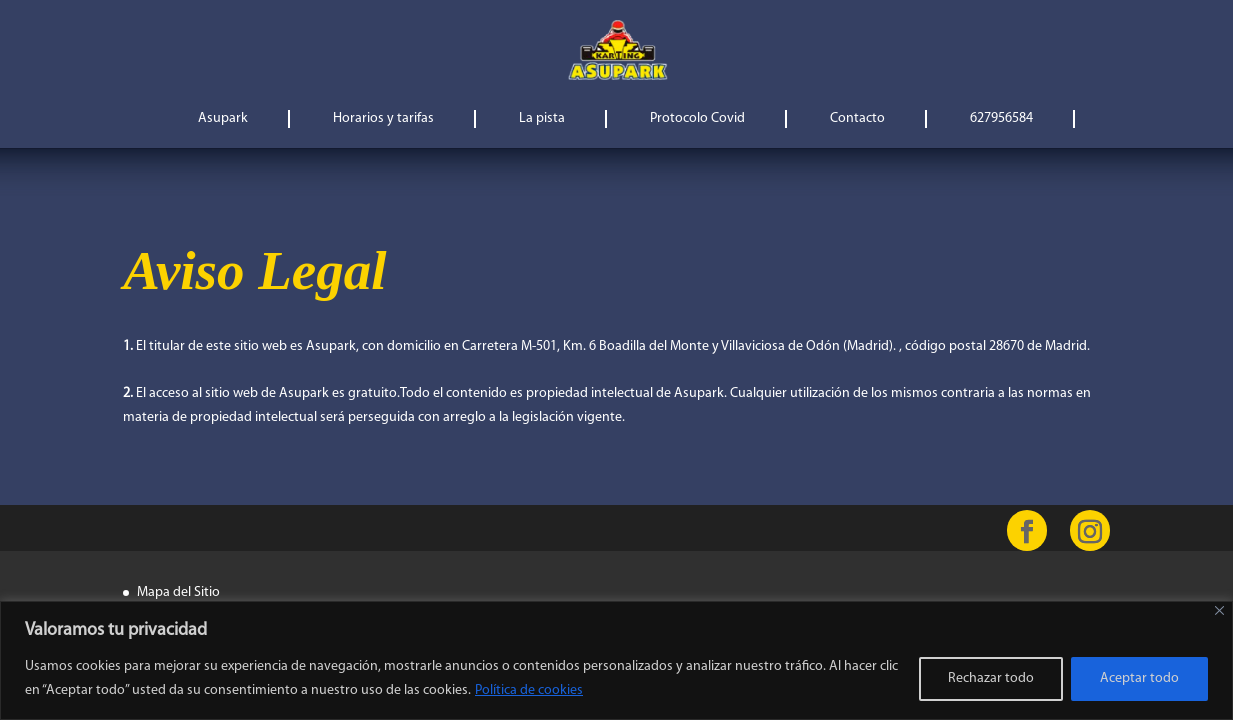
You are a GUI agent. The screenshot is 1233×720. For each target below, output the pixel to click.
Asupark (223, 118)
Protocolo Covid (697, 118)
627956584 (1001, 118)
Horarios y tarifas (383, 118)
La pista (542, 118)
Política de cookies (529, 690)
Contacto (857, 118)
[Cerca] (1219, 610)
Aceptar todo (1139, 678)
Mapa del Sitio (178, 592)
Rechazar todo (991, 678)
